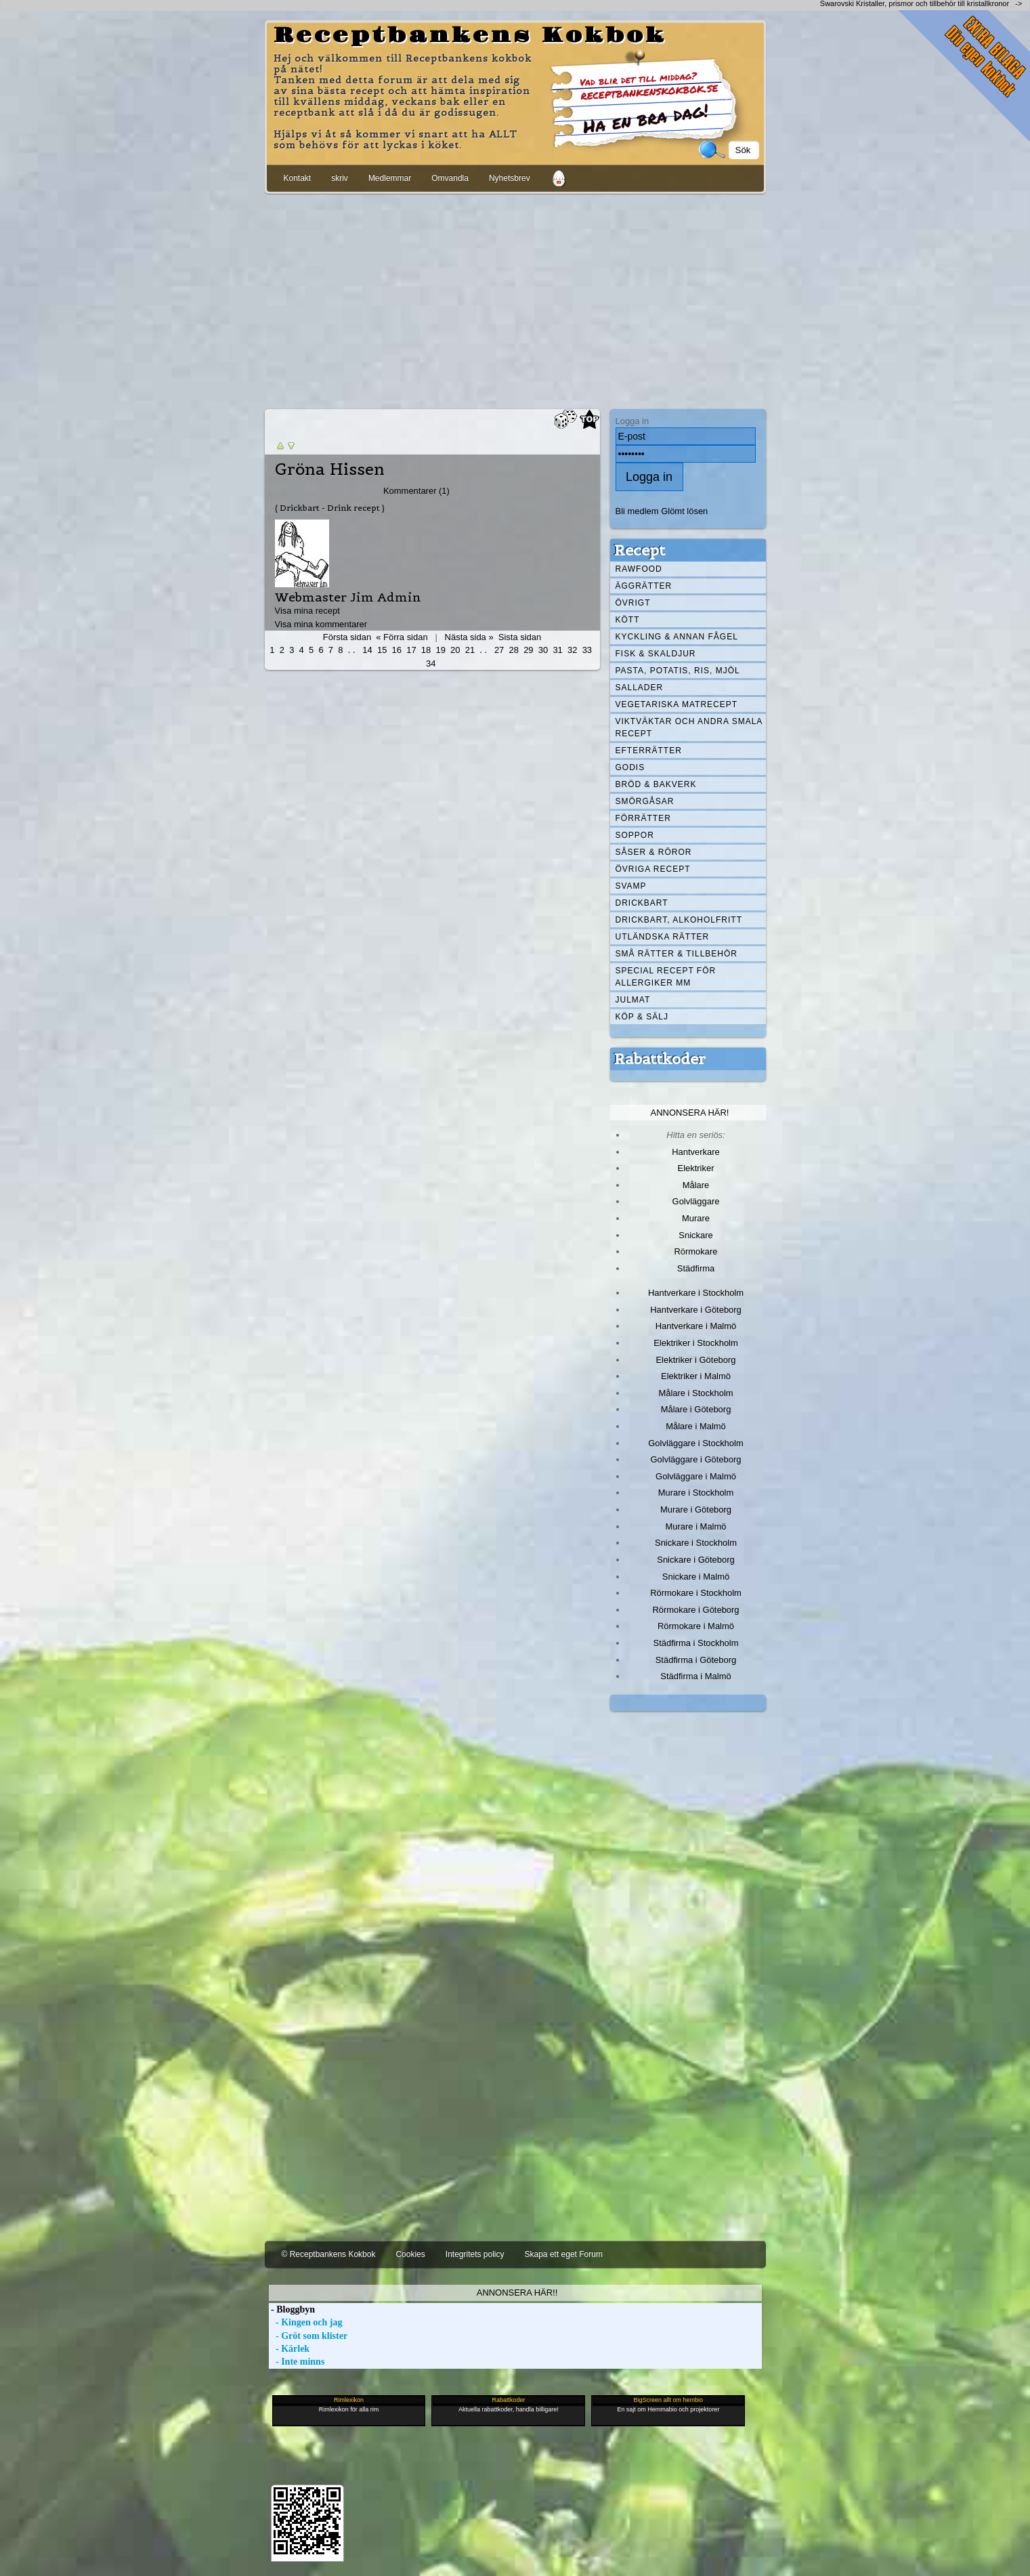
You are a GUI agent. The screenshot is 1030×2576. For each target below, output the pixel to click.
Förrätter (643, 818)
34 (430, 663)
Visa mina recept (307, 611)
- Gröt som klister (308, 2336)
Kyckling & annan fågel (677, 636)
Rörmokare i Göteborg (695, 1610)
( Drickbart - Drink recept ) (330, 508)
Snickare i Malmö (695, 1576)
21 (470, 650)
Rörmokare (695, 1251)
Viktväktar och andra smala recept (689, 727)
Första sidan (347, 637)
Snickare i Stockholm (696, 1543)
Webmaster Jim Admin (348, 597)
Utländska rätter (663, 937)
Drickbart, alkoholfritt (679, 920)
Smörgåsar (645, 801)
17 (411, 650)
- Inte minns (297, 2362)
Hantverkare (696, 1152)
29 (528, 650)
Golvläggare (696, 1201)
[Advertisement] (515, 299)
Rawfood (639, 569)
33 (587, 650)
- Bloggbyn (292, 2309)
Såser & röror (654, 852)
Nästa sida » (469, 637)
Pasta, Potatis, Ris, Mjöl (678, 670)
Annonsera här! (690, 1112)
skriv (339, 178)
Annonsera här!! (517, 2292)
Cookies (410, 2254)
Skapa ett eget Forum (564, 2254)
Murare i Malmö (696, 1526)
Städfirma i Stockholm (696, 1643)
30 (543, 650)
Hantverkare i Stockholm (696, 1293)
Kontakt (298, 178)
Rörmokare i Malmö (696, 1626)
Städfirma (695, 1268)
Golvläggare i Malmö (696, 1476)
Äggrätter (644, 586)
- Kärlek (289, 2349)
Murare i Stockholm (696, 1492)
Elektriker (696, 1168)
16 (397, 650)
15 (382, 650)
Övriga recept (653, 869)
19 (440, 650)
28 (514, 650)
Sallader (640, 687)
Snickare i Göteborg (695, 1560)
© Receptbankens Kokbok (329, 2254)
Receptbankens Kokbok (470, 36)
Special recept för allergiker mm (666, 977)
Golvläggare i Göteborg (696, 1459)
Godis (630, 767)
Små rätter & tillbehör (676, 953)
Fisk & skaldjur (656, 653)
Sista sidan (519, 637)
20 (455, 650)
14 (367, 650)
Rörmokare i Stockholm (696, 1593)
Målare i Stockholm (695, 1393)
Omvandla (450, 178)
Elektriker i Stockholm (695, 1343)
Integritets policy (475, 2254)
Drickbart (642, 903)
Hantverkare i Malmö (696, 1326)
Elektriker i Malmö (696, 1376)
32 (572, 650)
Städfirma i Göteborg (696, 1660)
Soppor (635, 835)
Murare (696, 1218)
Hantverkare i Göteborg (696, 1310)
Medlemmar (389, 178)
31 (557, 650)
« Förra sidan (401, 637)
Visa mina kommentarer (321, 624)
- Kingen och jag (306, 2322)
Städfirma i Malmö (695, 1676)
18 (426, 650)
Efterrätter (649, 750)
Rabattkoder (660, 1058)
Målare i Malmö (696, 1426)
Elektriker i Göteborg (695, 1360)
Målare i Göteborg (696, 1409)
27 (499, 650)
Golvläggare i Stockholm (695, 1443)
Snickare (695, 1235)
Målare (696, 1185)
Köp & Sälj (642, 1016)
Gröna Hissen (330, 469)
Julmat (633, 1000)
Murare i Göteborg (695, 1509)
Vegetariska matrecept (677, 704)
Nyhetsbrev (509, 178)
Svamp (631, 886)
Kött (628, 620)
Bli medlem (637, 511)
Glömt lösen (684, 511)
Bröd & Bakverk (656, 784)
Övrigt (633, 603)
